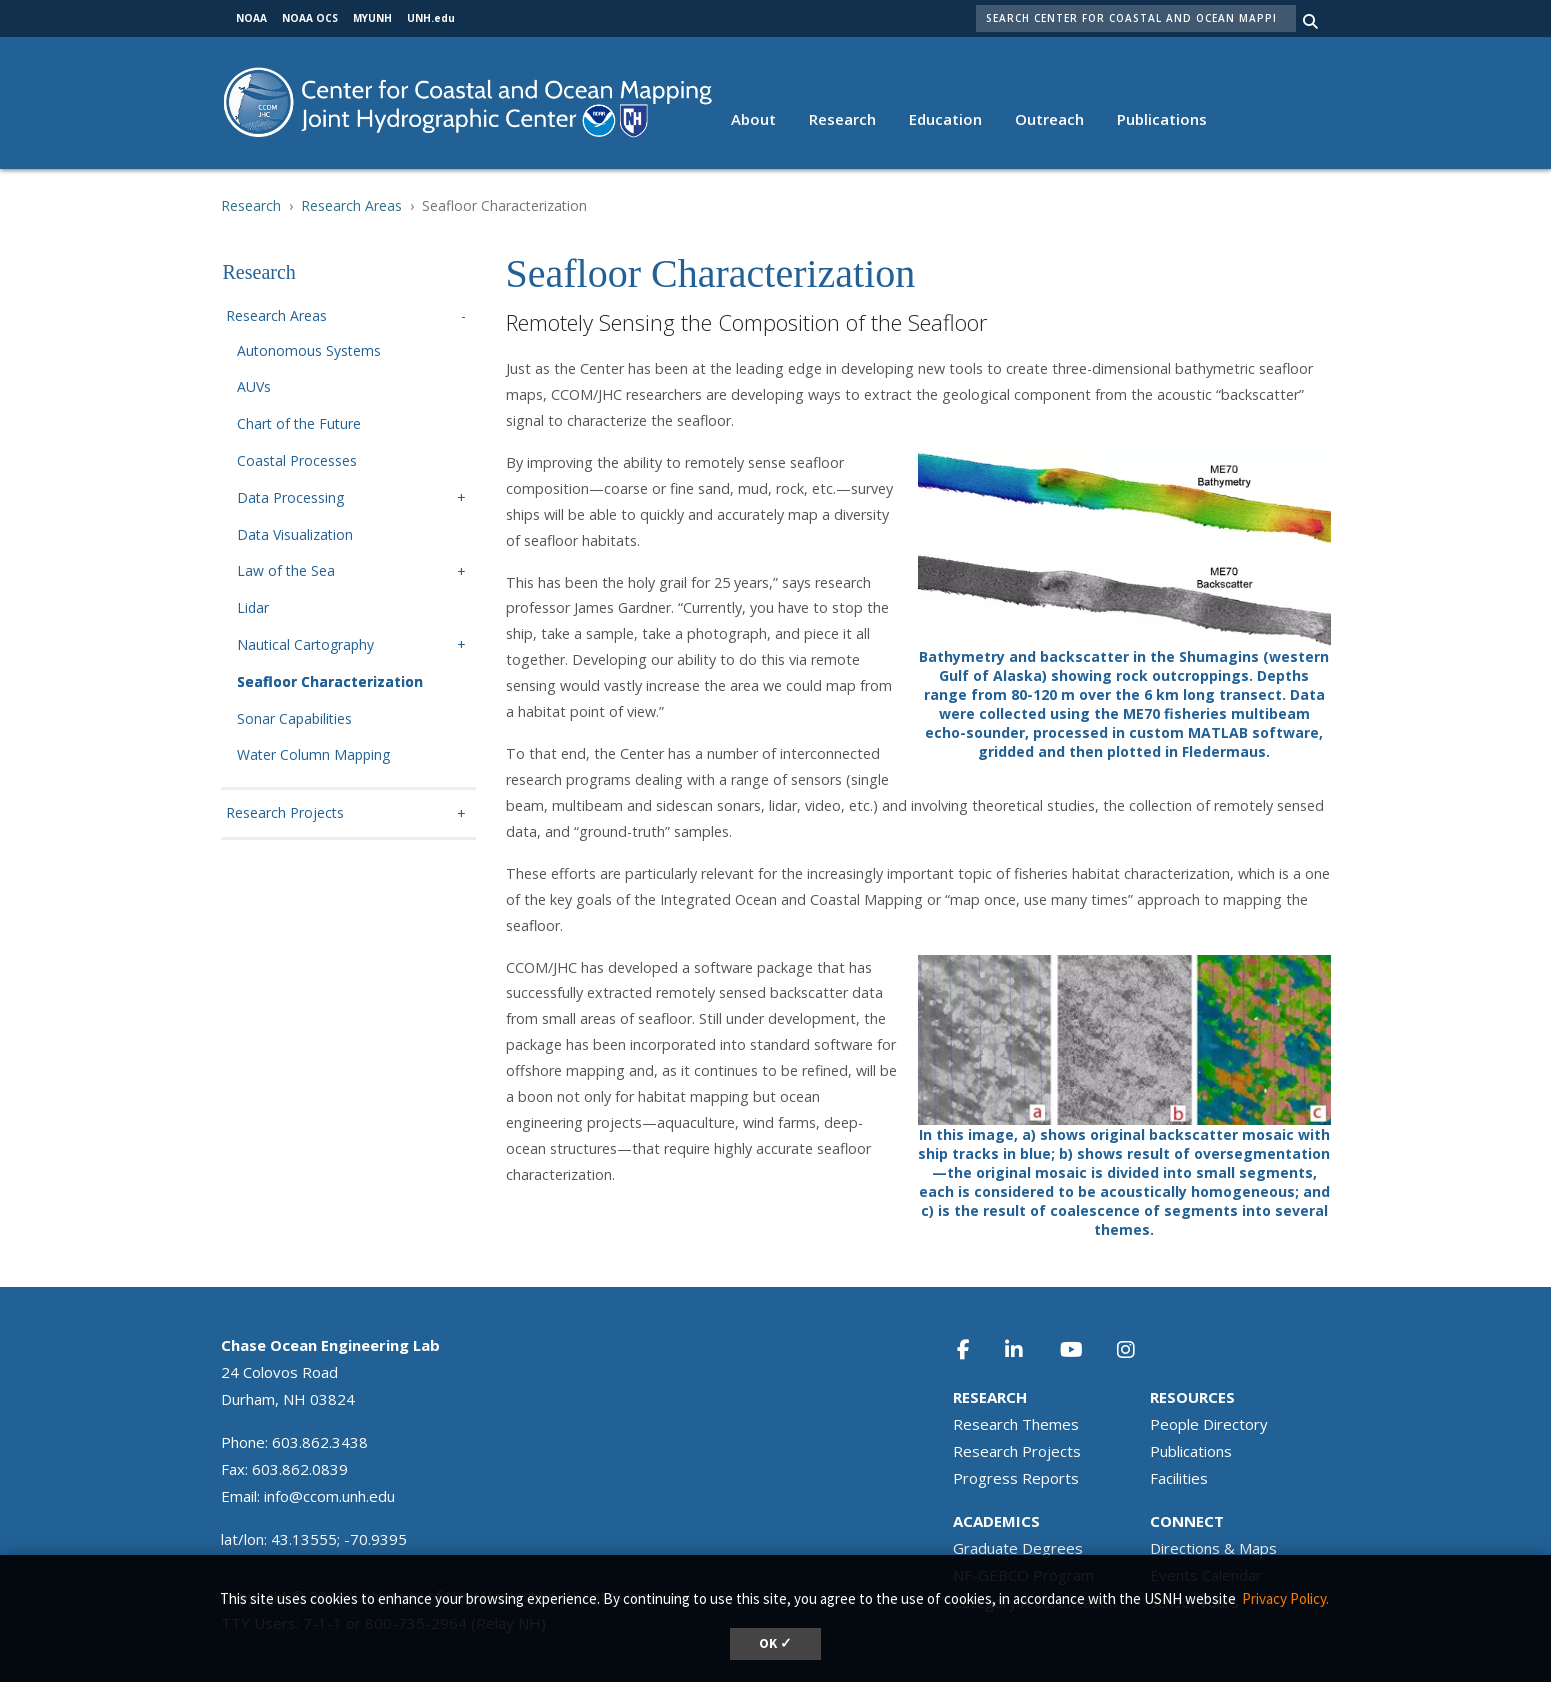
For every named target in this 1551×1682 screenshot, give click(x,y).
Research (842, 119)
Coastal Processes (297, 461)
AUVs (254, 387)
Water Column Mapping (313, 755)
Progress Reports (1016, 1478)
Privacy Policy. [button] (1285, 1598)
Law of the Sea (286, 571)
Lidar (253, 608)
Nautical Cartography (305, 645)
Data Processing (290, 498)
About (753, 119)
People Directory (1209, 1424)
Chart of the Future (299, 424)
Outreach (1049, 119)
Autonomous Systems (309, 351)
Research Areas (351, 205)
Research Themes (1016, 1424)
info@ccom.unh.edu (329, 1496)
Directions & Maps (1213, 1548)
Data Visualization (295, 535)
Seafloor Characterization (330, 682)
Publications (1162, 119)
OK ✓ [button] (775, 1643)
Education (945, 119)
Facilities (1179, 1478)
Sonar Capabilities (294, 719)
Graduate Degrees (1018, 1548)
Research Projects (285, 813)
